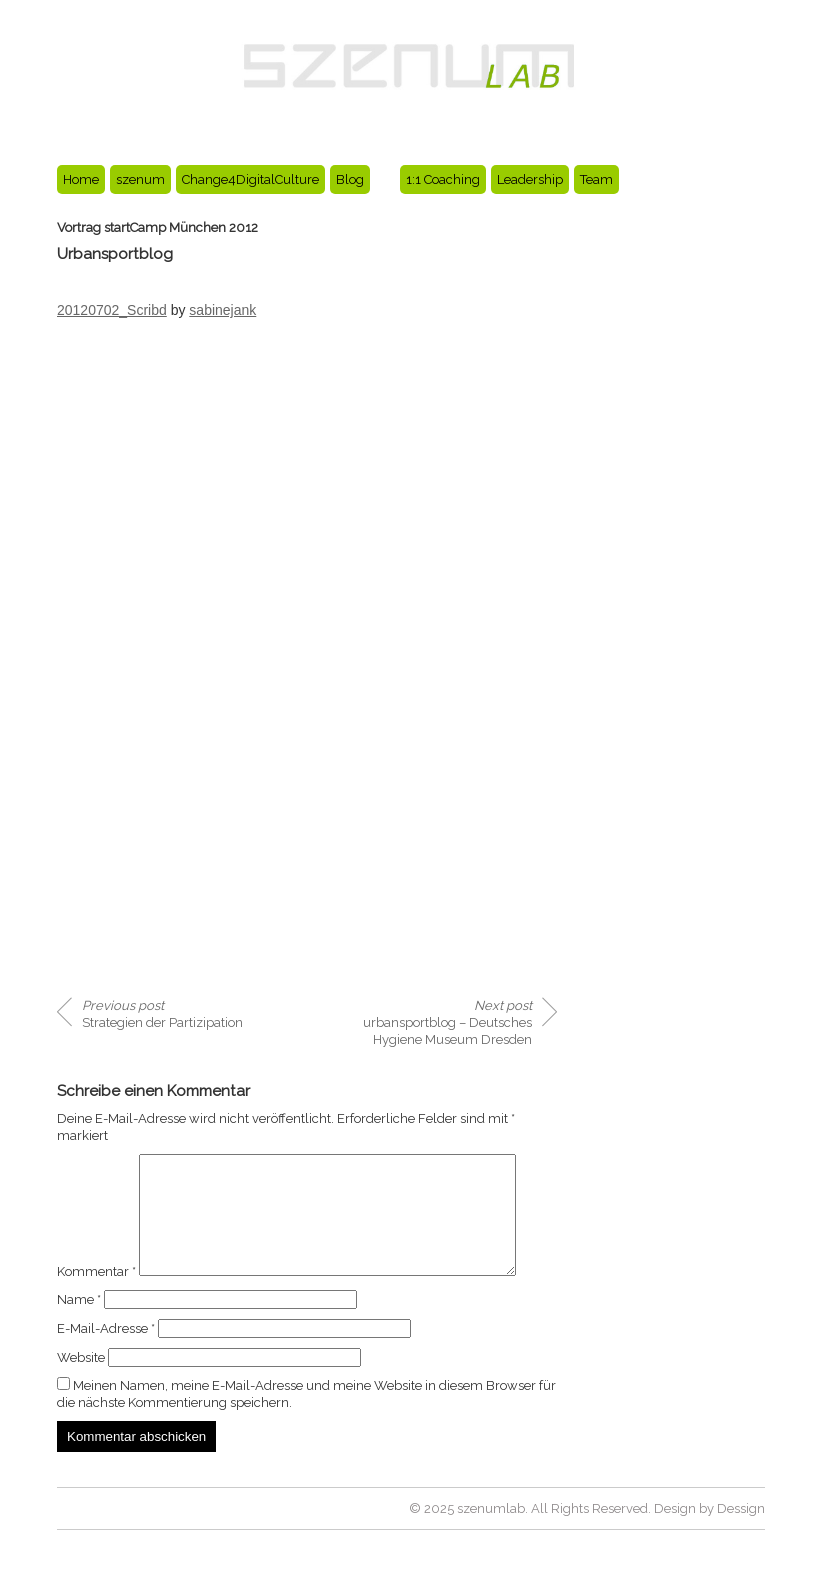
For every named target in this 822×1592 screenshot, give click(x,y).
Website (81, 1394)
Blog (350, 179)
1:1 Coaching (443, 179)
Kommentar (96, 1162)
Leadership (530, 179)
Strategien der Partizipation (162, 1014)
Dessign (741, 1545)
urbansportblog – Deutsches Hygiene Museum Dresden (447, 1022)
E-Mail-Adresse (106, 1365)
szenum (140, 179)
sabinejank (222, 310)
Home (81, 179)
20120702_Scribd (112, 310)
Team (596, 179)
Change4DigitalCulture (250, 179)
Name (79, 1336)
